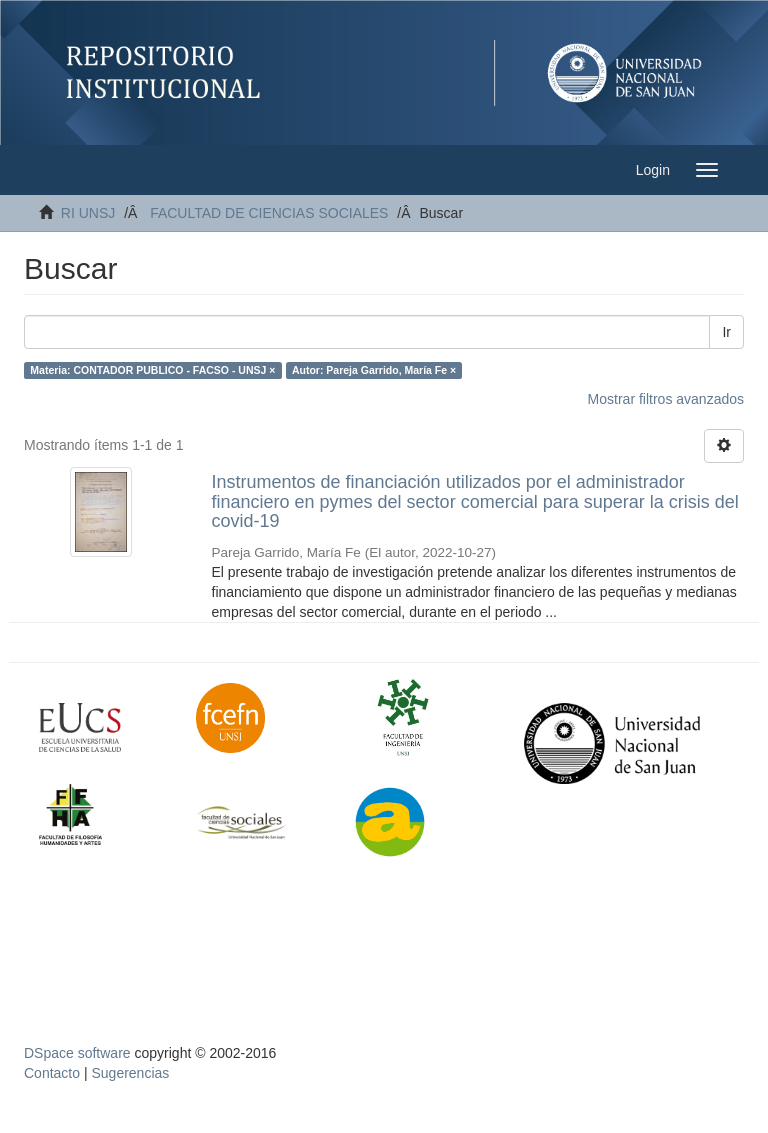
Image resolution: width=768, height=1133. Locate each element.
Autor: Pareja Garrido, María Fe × (374, 370)
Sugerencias (130, 1073)
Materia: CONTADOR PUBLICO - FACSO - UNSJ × (152, 370)
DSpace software (77, 1053)
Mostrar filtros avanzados (666, 399)
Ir (726, 332)
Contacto (52, 1073)
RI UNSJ (88, 213)
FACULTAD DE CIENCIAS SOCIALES (269, 213)
